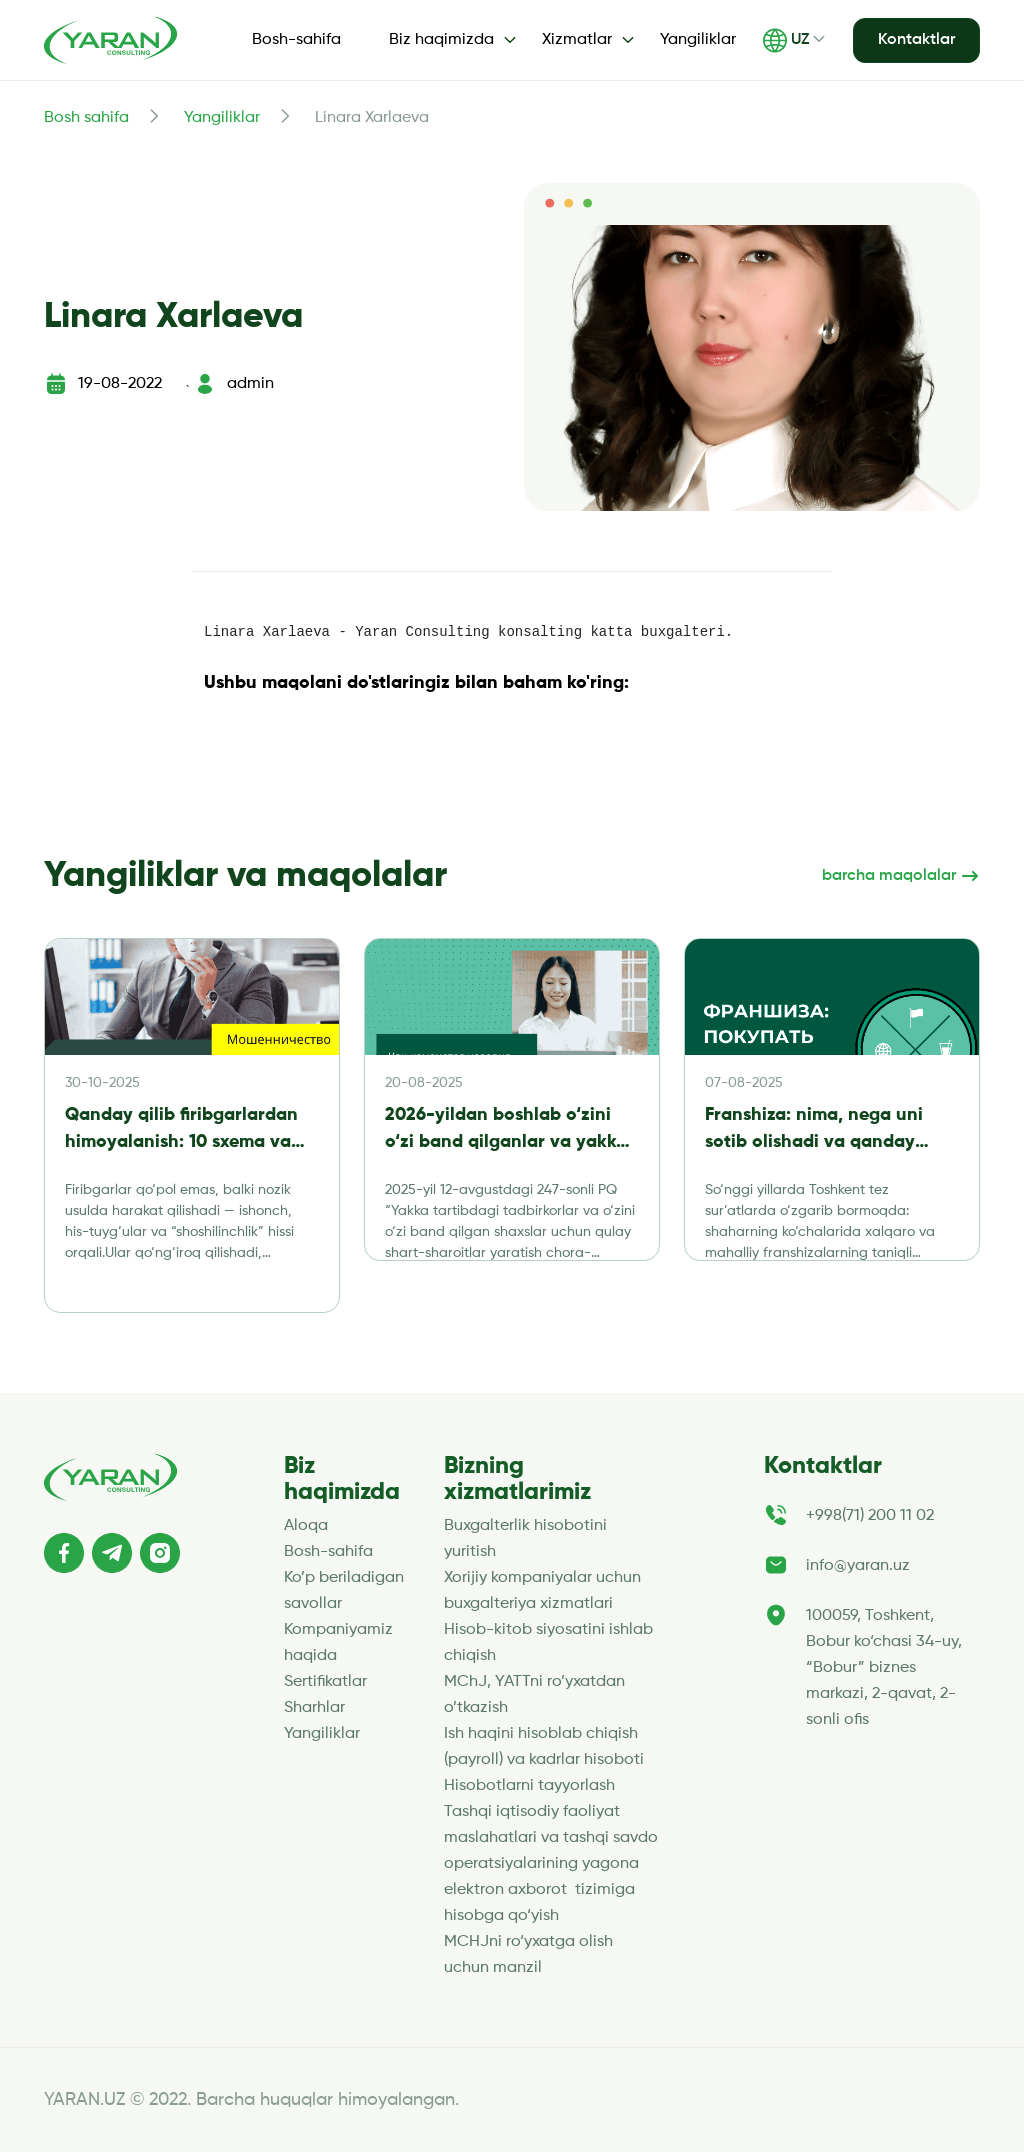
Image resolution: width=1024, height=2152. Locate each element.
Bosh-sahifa (296, 40)
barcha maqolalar (901, 876)
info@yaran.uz (858, 1566)
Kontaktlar (916, 40)
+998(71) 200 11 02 (870, 1516)
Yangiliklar (698, 40)
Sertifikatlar (325, 1682)
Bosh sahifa (86, 118)
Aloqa (306, 1526)
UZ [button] (786, 40)
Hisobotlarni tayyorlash (529, 1786)
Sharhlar (314, 1708)
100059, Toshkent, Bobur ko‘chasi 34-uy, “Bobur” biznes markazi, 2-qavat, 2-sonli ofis (884, 1668)
